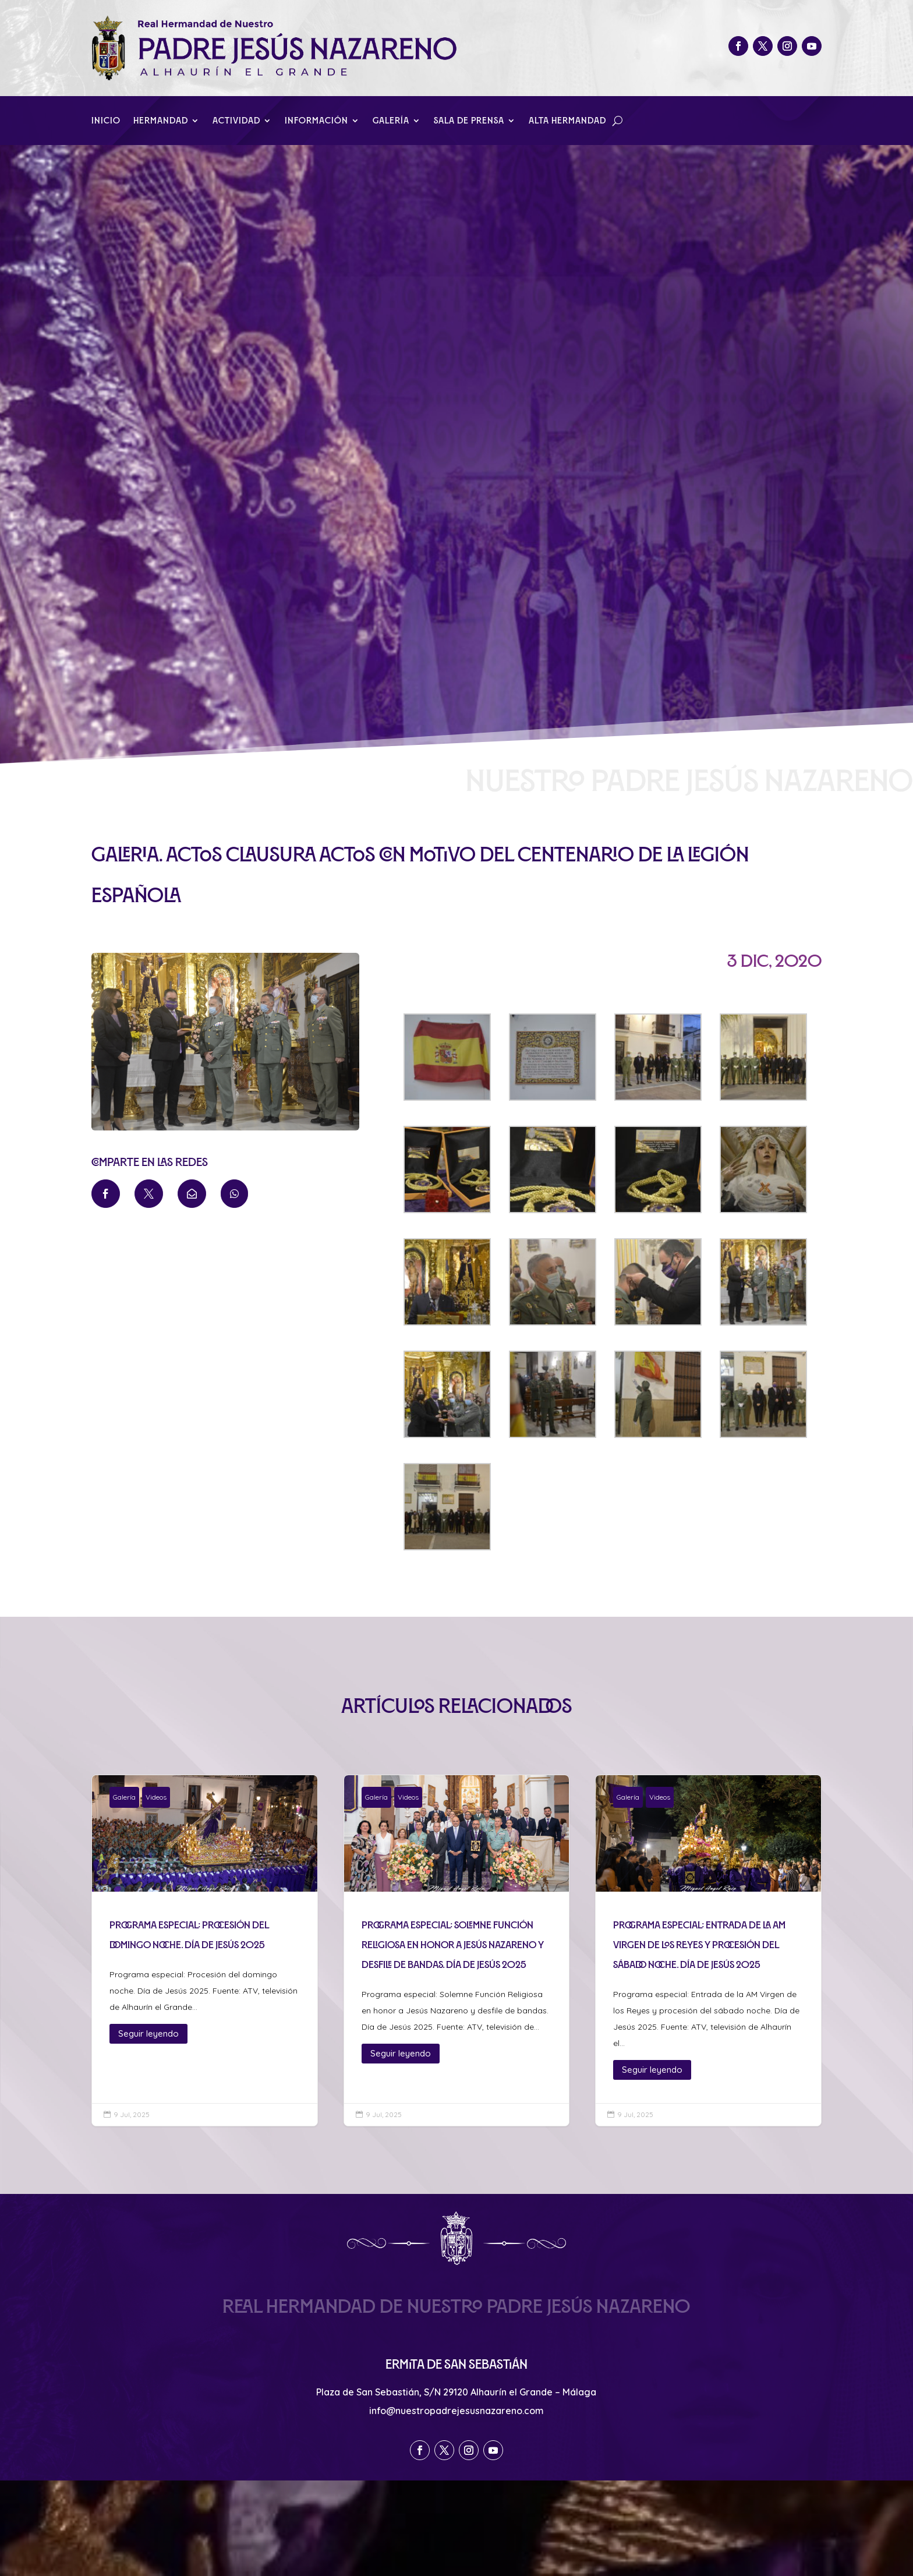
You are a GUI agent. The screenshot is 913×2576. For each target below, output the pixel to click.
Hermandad (160, 120)
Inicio (106, 120)
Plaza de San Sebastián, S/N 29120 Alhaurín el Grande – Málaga (456, 2392)
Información (316, 120)
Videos (156, 1797)
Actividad (236, 120)
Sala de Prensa (469, 120)
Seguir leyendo (148, 2033)
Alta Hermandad (567, 120)
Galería (391, 120)
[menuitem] (105, 1193)
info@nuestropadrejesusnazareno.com (456, 2410)
